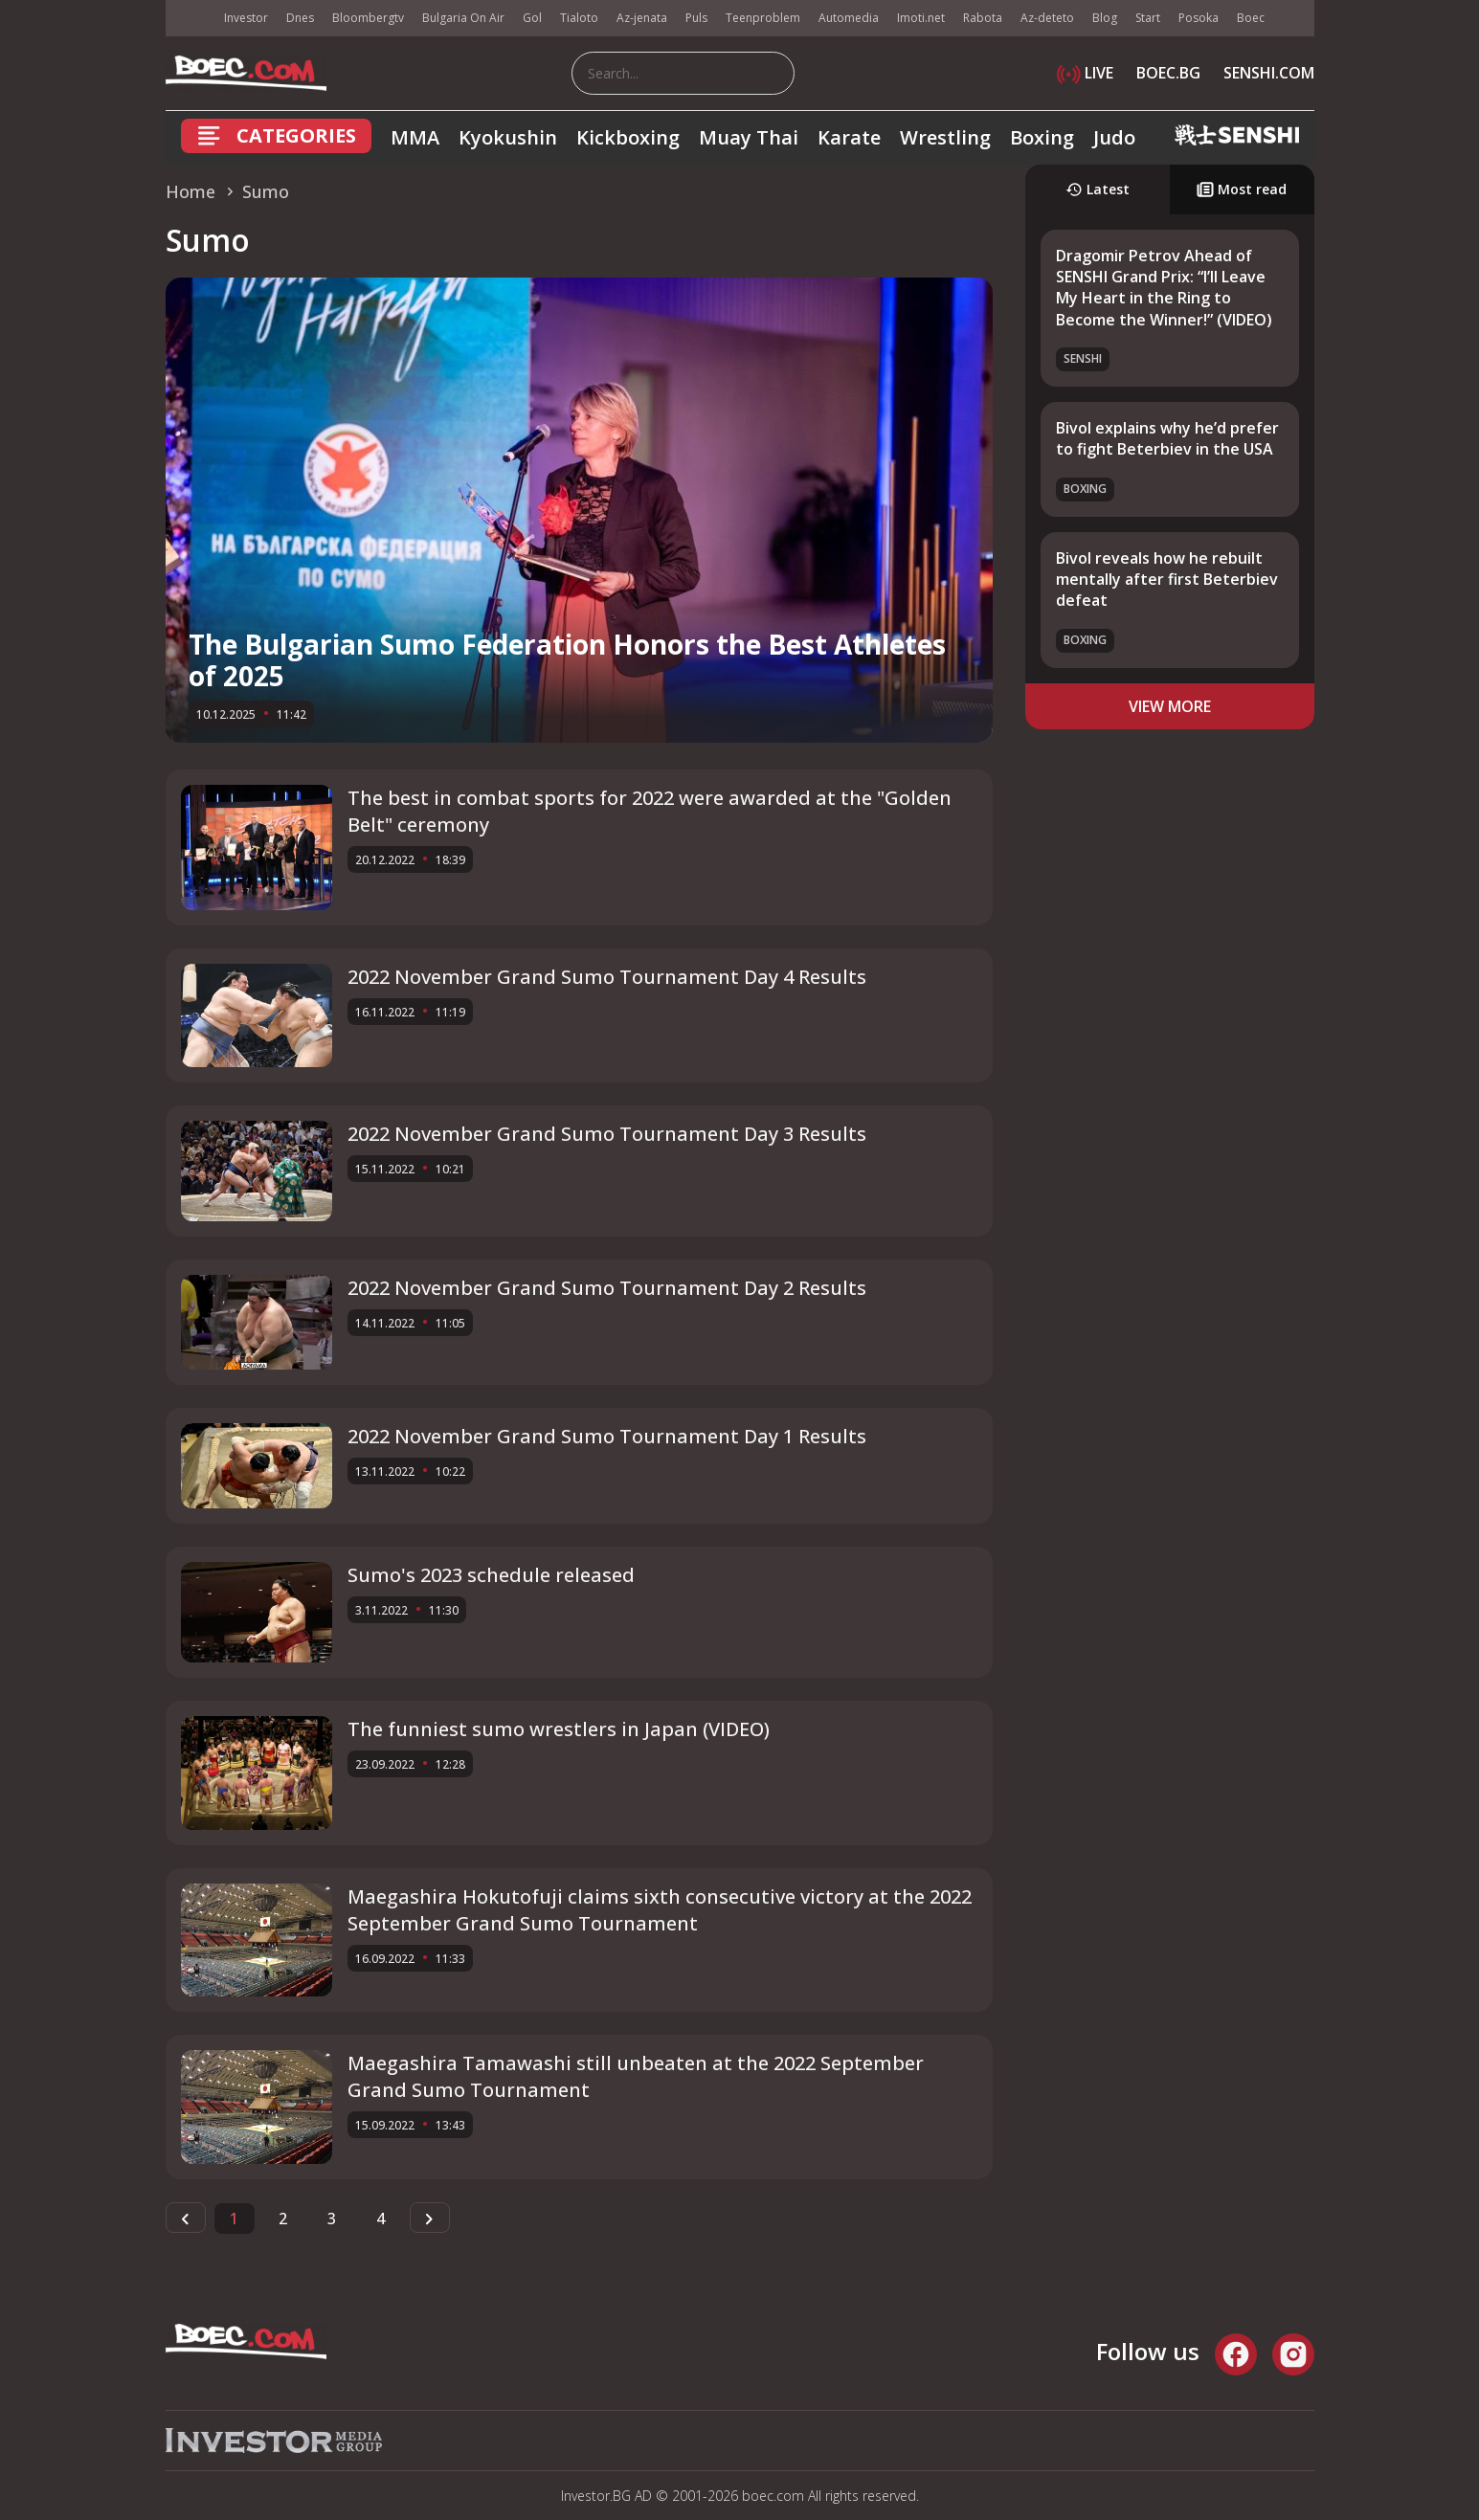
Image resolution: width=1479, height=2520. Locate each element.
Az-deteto (1047, 18)
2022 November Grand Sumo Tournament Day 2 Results (606, 1288)
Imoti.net (921, 18)
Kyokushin (508, 137)
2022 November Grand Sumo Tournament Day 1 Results (606, 1436)
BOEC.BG (1168, 72)
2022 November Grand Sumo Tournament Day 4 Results (606, 977)
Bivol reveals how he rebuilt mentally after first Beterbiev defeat (1167, 579)
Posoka (1198, 18)
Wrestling (945, 137)
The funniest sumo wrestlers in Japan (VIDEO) (558, 1729)
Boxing (1042, 137)
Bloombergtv (368, 18)
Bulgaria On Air (463, 18)
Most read (1242, 189)
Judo (1114, 137)
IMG (189, 18)
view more (1170, 706)
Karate (849, 137)
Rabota (982, 18)
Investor (246, 18)
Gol (532, 18)
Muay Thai (748, 137)
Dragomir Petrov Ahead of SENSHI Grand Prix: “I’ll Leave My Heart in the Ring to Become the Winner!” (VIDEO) (1164, 287)
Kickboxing (628, 137)
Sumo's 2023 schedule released (491, 1575)
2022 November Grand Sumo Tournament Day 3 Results (606, 1134)
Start (1147, 18)
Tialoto (579, 18)
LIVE (1085, 72)
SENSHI (1083, 358)
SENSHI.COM (1268, 72)
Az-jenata (641, 18)
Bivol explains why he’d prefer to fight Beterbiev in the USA (1167, 438)
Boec (1251, 18)
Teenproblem (763, 18)
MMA (415, 137)
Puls (696, 18)
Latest (1097, 189)
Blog (1104, 18)
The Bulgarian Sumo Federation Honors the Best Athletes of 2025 (567, 660)
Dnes (300, 18)
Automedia (848, 18)
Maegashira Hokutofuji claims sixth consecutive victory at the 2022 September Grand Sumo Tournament (659, 1910)
